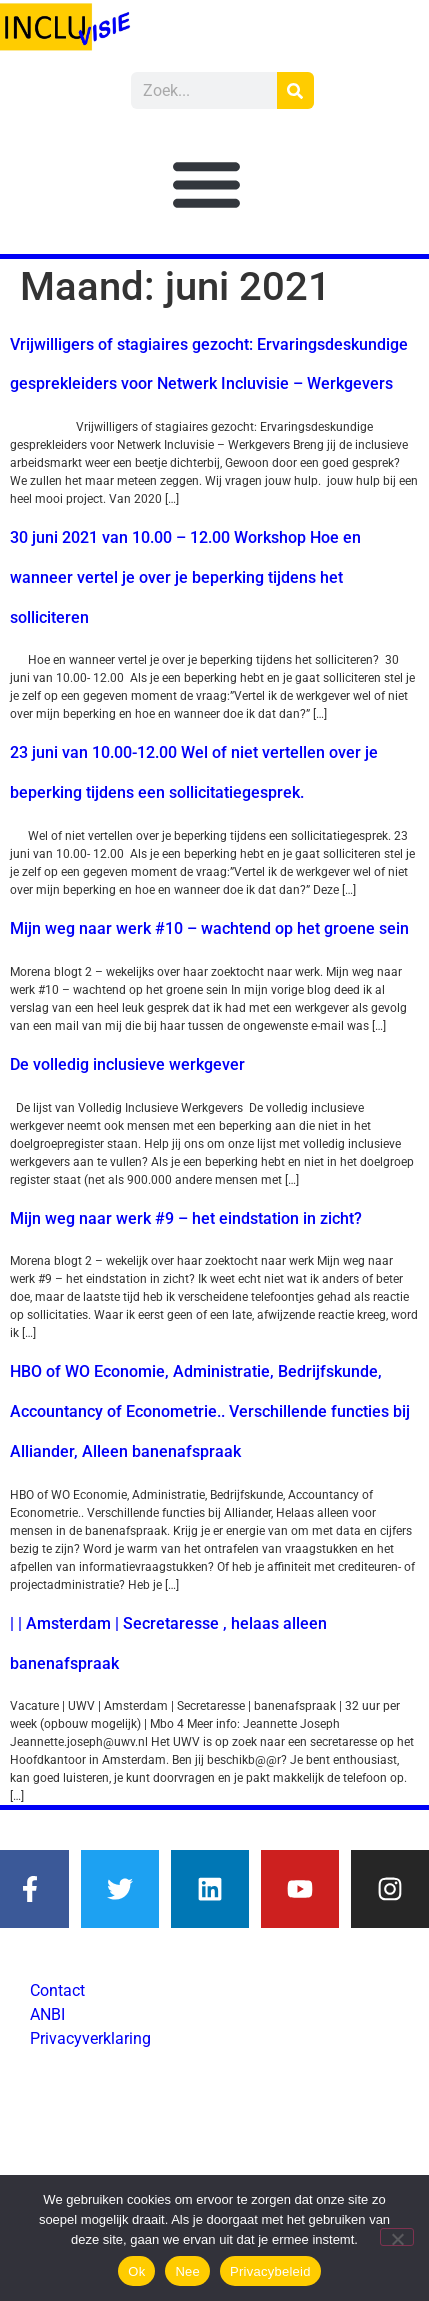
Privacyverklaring (90, 2038)
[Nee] (397, 2237)
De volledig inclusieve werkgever (127, 1064)
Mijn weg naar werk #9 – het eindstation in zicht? (186, 1218)
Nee (187, 2271)
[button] (207, 184)
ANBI (47, 2014)
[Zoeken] (295, 90)
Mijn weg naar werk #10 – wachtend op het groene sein (209, 928)
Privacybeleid (270, 2271)
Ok (136, 2271)
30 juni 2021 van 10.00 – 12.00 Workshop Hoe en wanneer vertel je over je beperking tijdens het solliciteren (185, 577)
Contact (57, 1990)
